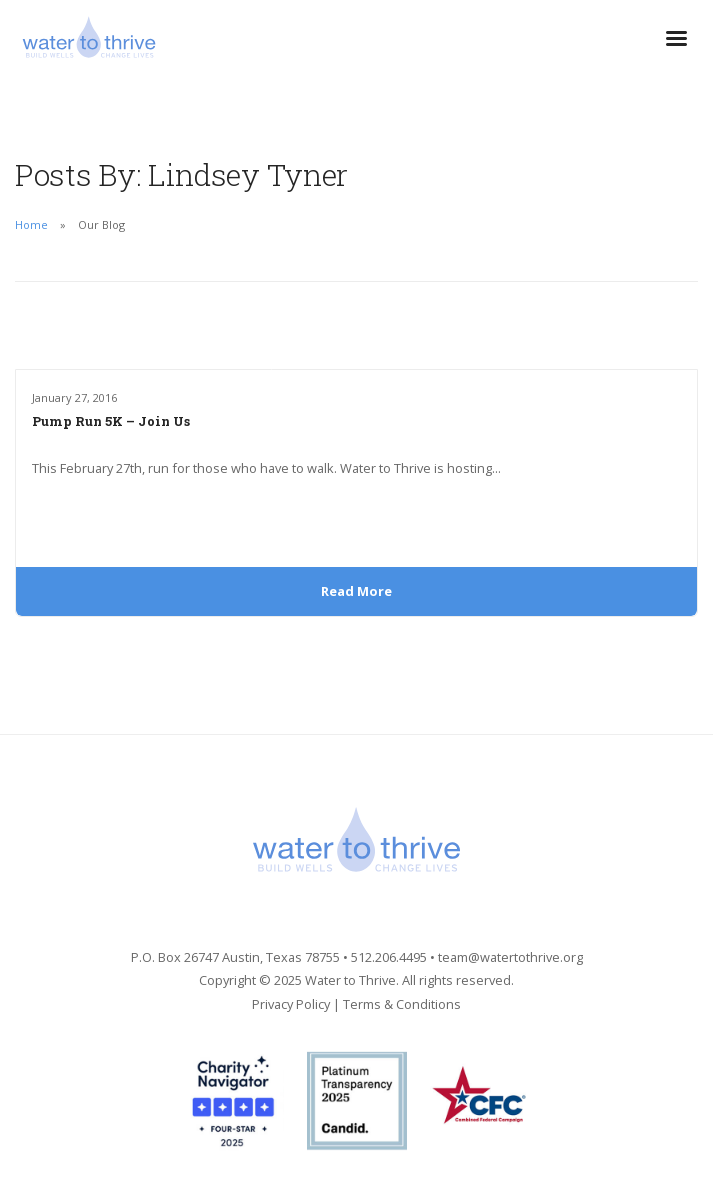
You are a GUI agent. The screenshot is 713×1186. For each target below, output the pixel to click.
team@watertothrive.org (510, 957)
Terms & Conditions (402, 1004)
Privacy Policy (291, 1004)
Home (31, 224)
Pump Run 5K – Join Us (111, 421)
